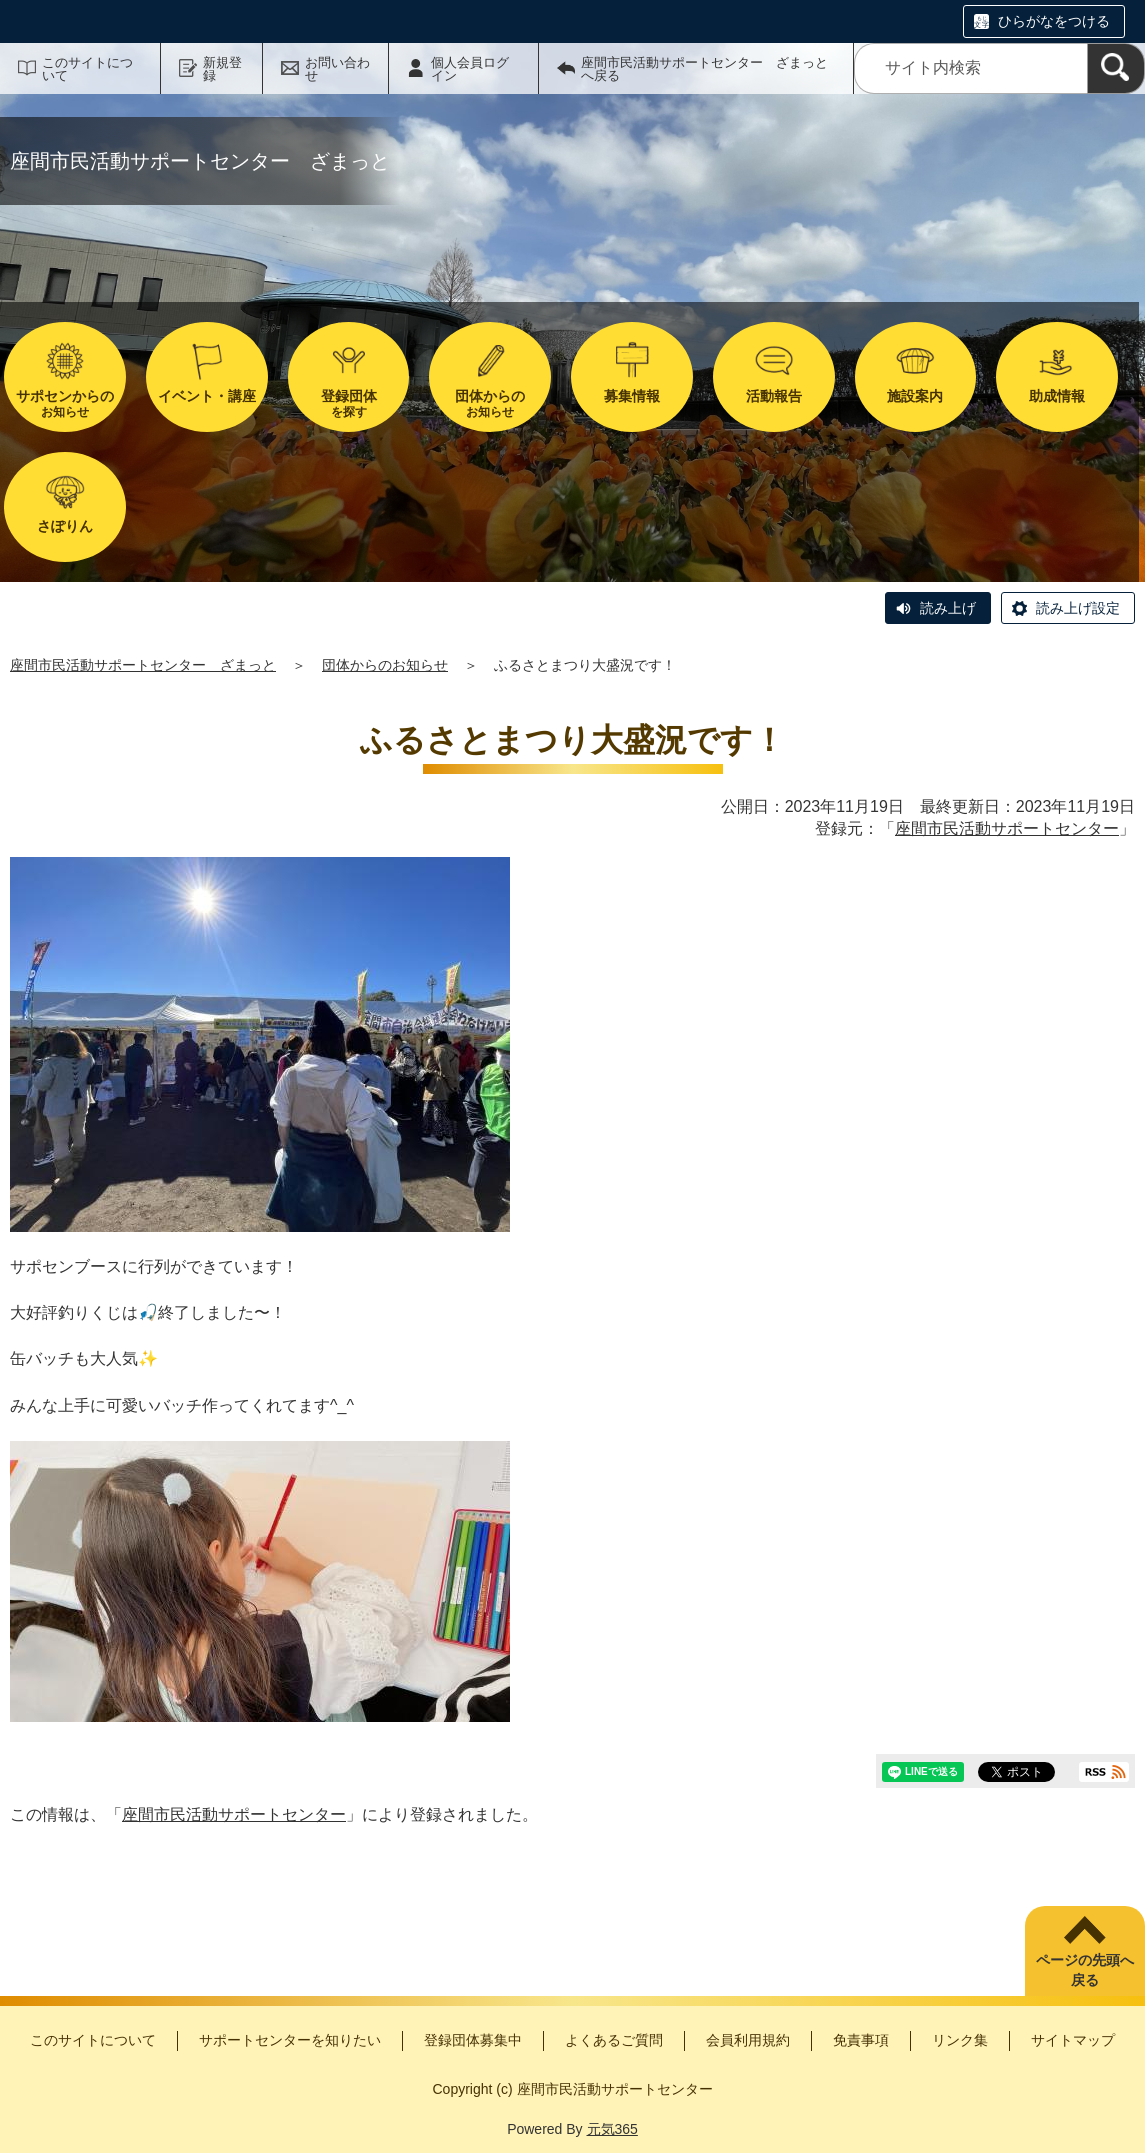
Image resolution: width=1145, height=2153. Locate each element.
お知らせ (65, 403)
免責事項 (861, 2040)
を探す (349, 403)
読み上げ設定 (1078, 608)
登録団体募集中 (473, 2040)
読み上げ (948, 608)
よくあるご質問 (614, 2040)
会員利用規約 (748, 2040)
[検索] (1116, 68)
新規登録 (222, 69)
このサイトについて (87, 69)
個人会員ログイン (470, 69)
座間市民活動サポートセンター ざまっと (143, 665)
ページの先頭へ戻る (1085, 1970)
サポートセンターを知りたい (290, 2040)
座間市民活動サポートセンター (1007, 828)
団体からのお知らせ (385, 665)
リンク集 (960, 2040)
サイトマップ (1073, 2040)
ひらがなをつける (1054, 21)
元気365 (612, 2129)
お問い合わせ (337, 69)
